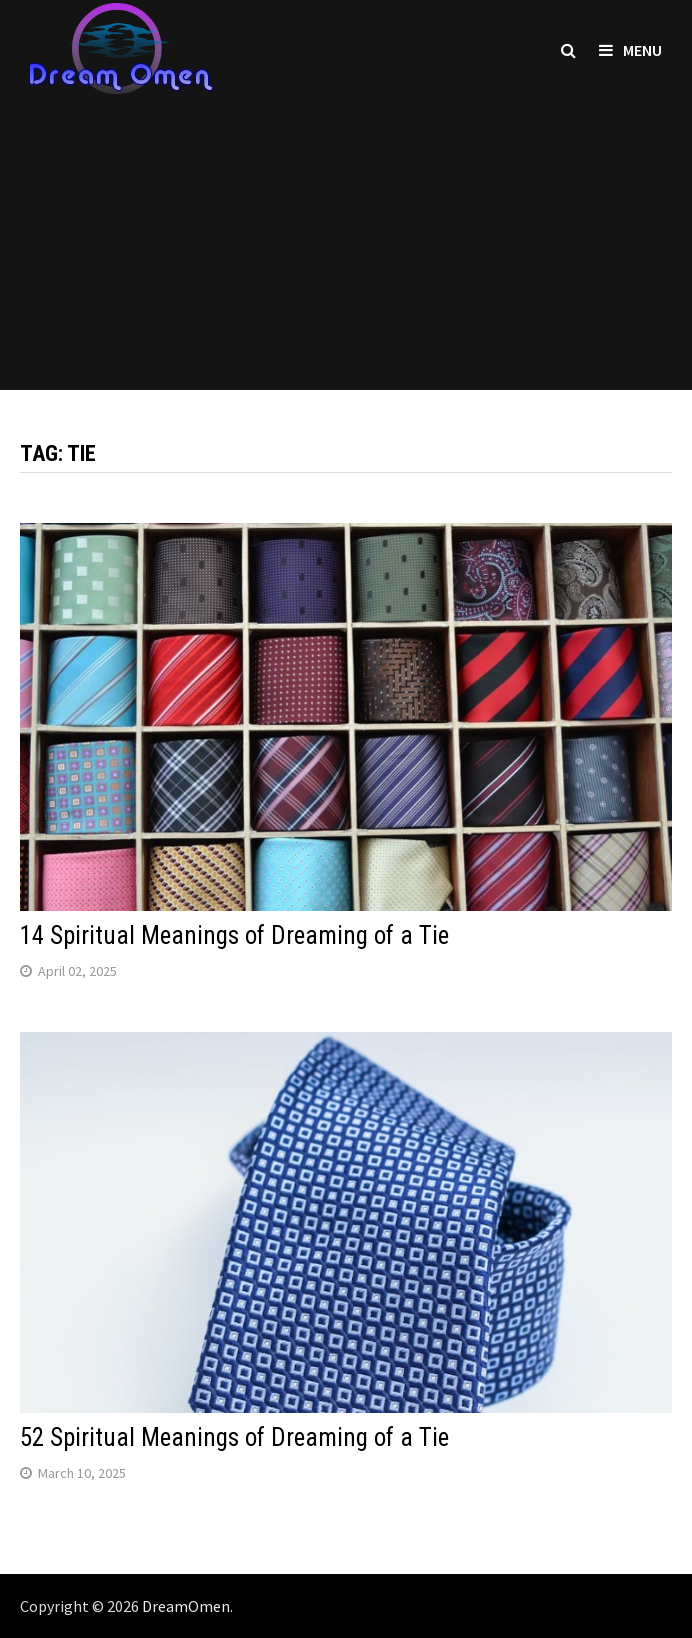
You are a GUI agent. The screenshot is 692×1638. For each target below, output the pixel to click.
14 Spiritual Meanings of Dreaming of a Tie (234, 935)
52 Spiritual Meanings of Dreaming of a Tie (234, 1437)
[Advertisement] (346, 250)
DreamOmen (186, 1606)
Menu (630, 50)
